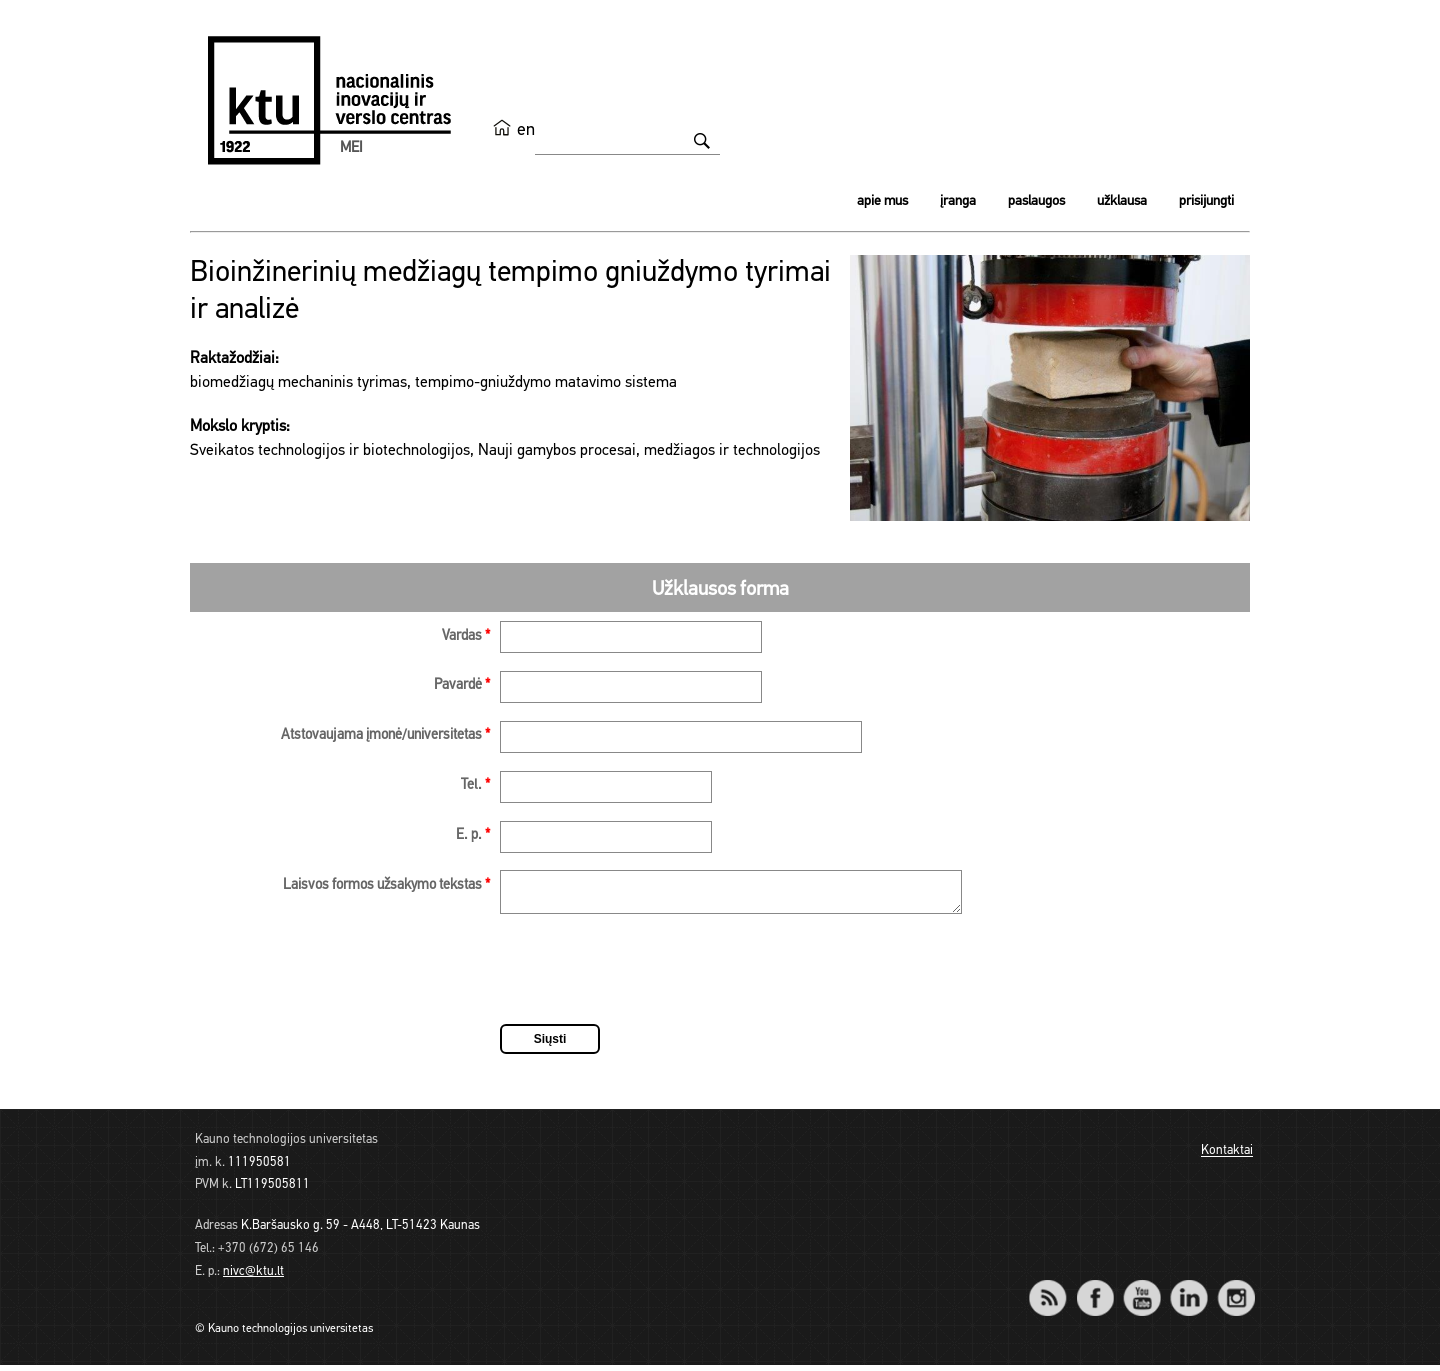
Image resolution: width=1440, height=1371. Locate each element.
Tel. (475, 785)
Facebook (1094, 1290)
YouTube (1141, 1290)
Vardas (466, 636)
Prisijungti (1206, 201)
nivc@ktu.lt (253, 1277)
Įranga (958, 201)
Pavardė (462, 685)
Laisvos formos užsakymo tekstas (386, 885)
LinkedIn (1188, 1290)
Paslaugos (1036, 201)
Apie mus (882, 201)
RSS (1056, 1290)
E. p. (473, 835)
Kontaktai (1227, 1157)
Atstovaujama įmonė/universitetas (385, 735)
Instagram (1235, 1290)
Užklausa (1122, 201)
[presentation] (652, 978)
